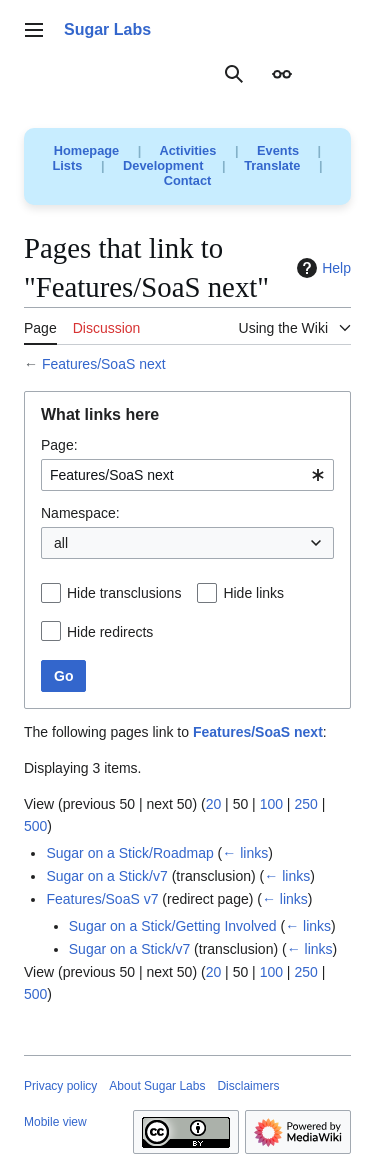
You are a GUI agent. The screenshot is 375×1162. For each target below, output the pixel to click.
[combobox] (187, 475)
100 (271, 804)
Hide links (253, 593)
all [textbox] (61, 543)
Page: (59, 445)
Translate (272, 165)
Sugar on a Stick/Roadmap (129, 853)
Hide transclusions (124, 593)
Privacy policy (60, 1086)
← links (245, 853)
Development (163, 165)
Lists (68, 165)
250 (305, 804)
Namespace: (80, 513)
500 (35, 826)
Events (278, 150)
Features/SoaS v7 (102, 899)
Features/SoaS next (104, 364)
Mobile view (55, 1122)
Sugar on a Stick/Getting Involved (173, 926)
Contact (188, 180)
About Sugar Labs (157, 1086)
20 (214, 804)
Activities (187, 150)
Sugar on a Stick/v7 (106, 876)
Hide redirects (110, 632)
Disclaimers (248, 1086)
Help (321, 268)
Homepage (86, 150)
